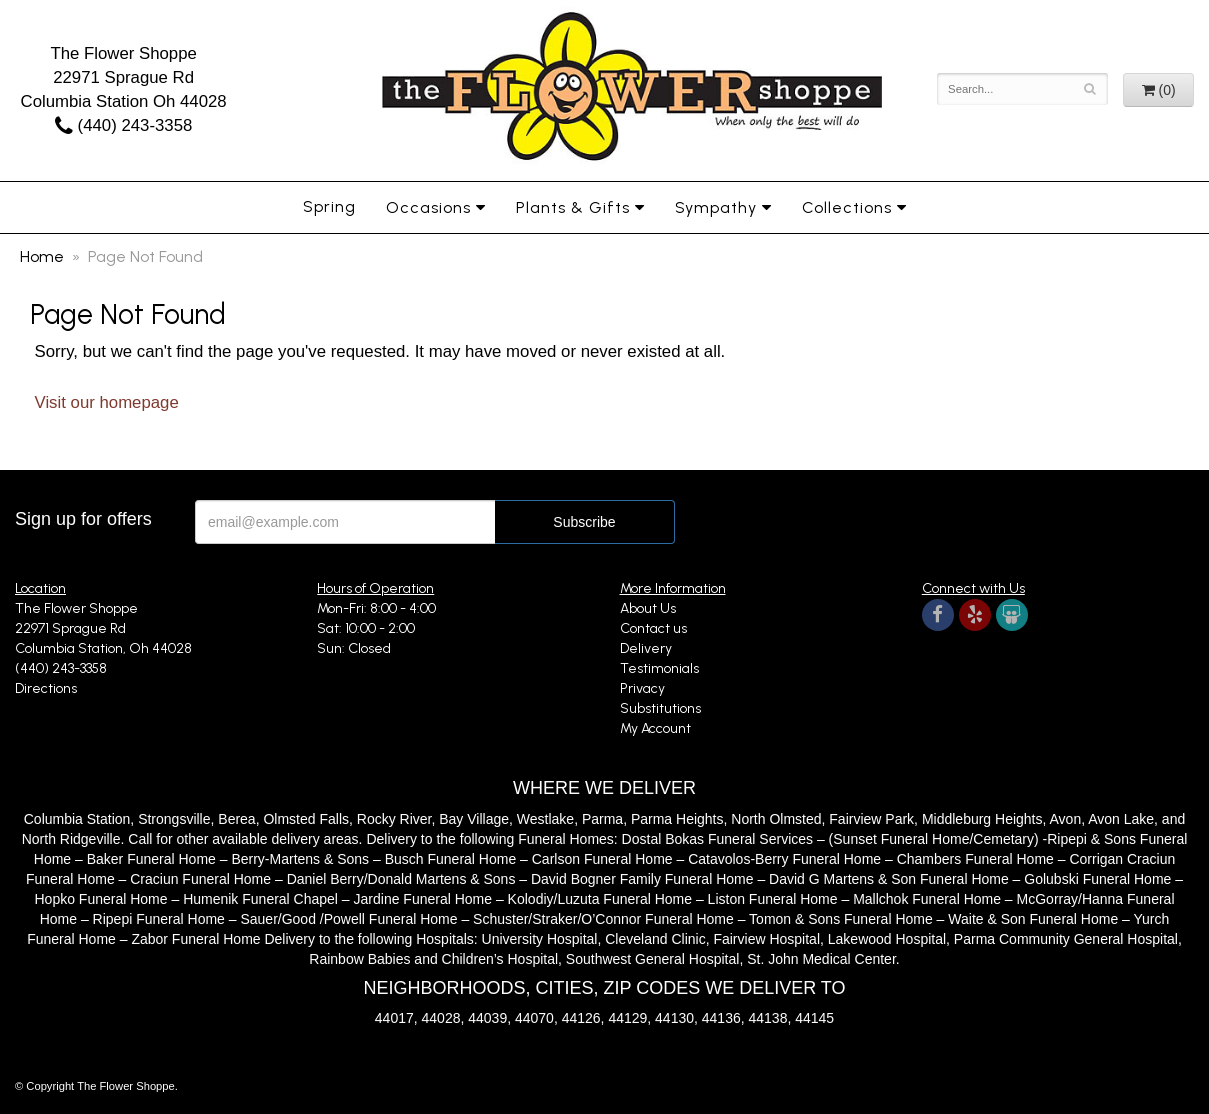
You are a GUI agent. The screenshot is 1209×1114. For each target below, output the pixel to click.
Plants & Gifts (573, 207)
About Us (648, 608)
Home (42, 256)
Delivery (646, 648)
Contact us (653, 628)
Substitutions (660, 708)
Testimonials (659, 668)
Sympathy (716, 207)
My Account (655, 728)
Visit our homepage (107, 402)
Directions (46, 688)
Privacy (642, 688)
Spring (329, 206)
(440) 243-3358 (123, 125)
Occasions (428, 207)
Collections (847, 207)
